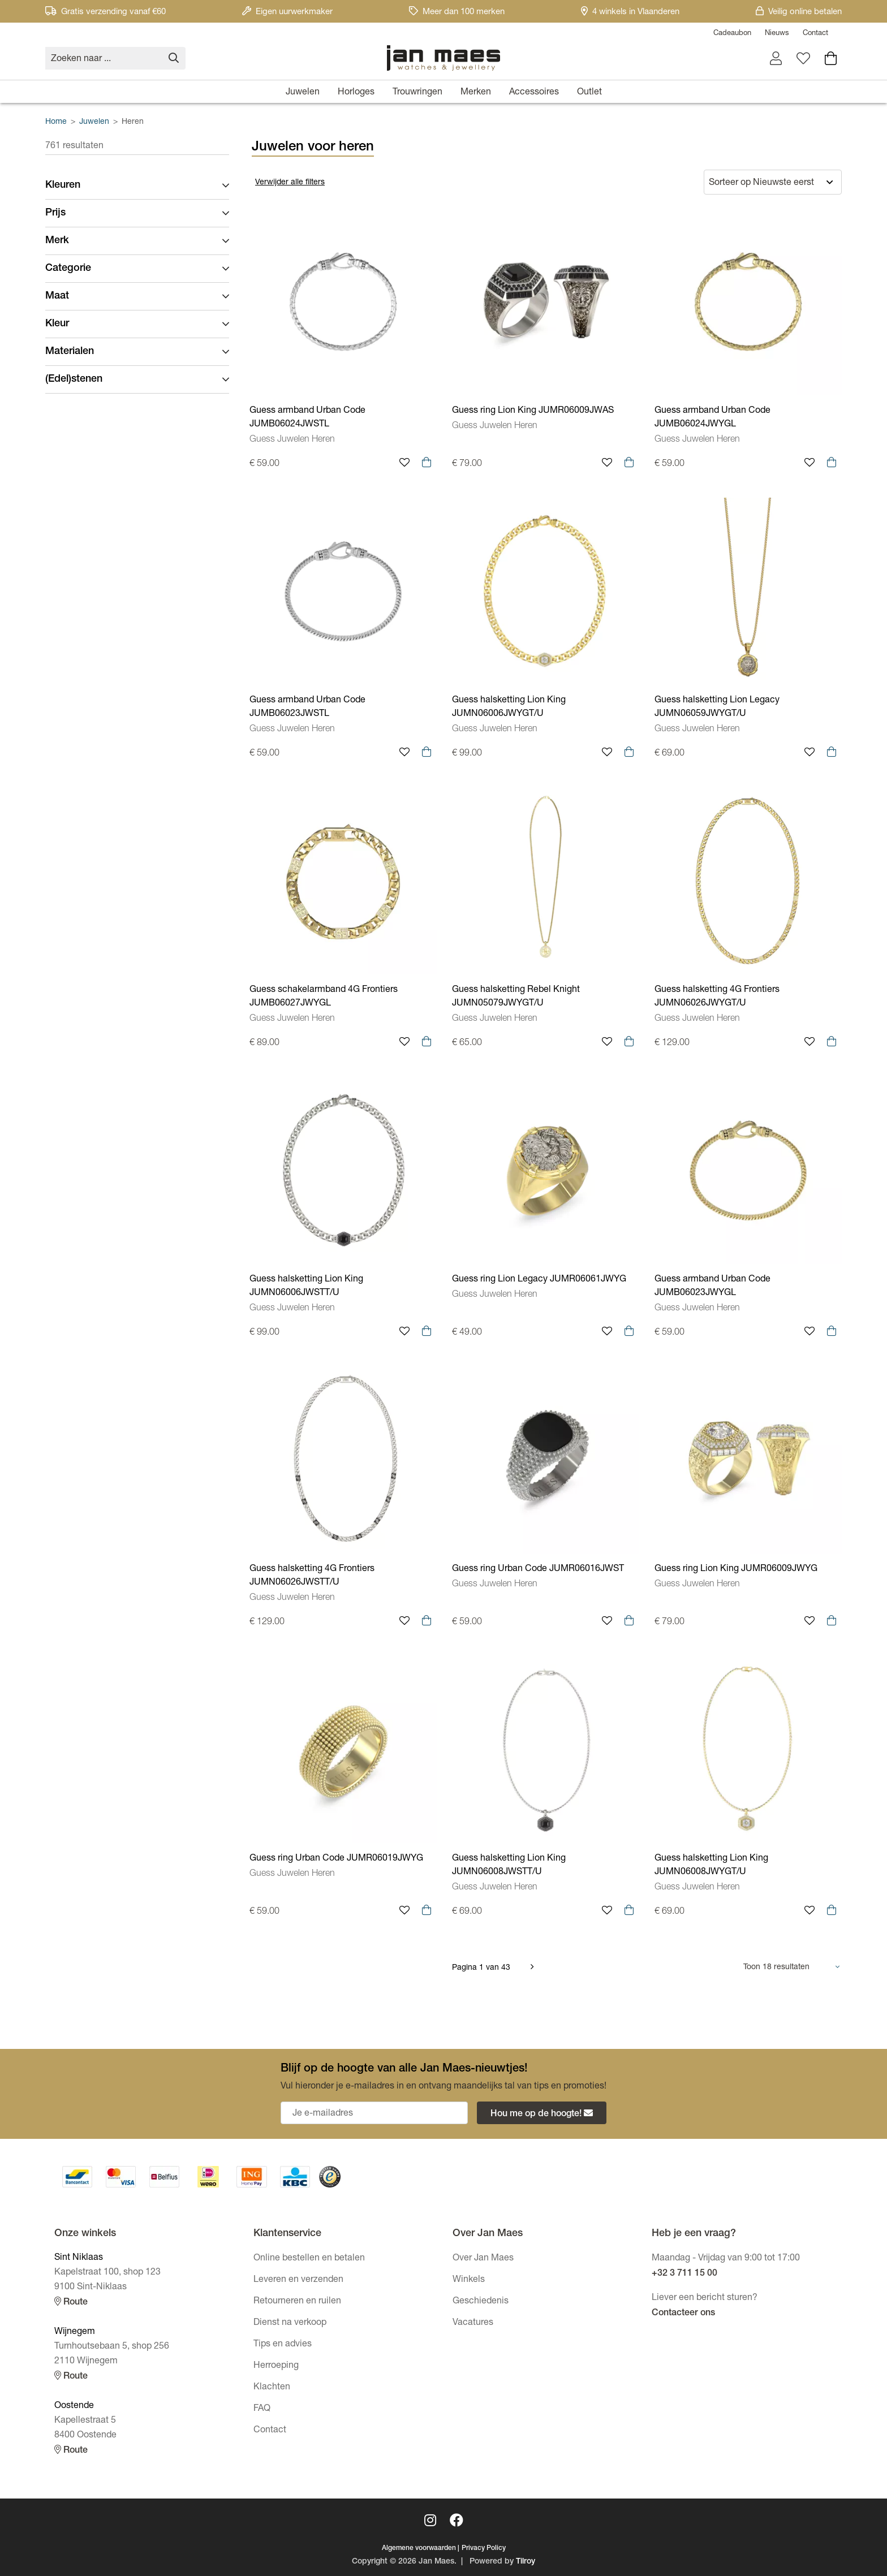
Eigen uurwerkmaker (287, 12)
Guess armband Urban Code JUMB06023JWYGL (712, 1286)
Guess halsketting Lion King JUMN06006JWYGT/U (509, 707)
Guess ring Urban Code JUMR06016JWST (538, 1569)
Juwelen (303, 92)
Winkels (469, 2280)
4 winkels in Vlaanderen (630, 12)
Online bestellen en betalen (309, 2258)
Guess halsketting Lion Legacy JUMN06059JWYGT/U (717, 707)
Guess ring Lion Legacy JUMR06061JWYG (539, 1279)
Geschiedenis (481, 2301)
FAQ (261, 2409)
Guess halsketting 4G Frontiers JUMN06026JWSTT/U (311, 1576)
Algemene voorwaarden (419, 2548)
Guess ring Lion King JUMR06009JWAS (533, 411)
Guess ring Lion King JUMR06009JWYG (736, 1569)
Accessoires (534, 92)
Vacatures (473, 2323)
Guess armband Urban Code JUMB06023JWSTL (307, 707)
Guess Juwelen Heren (292, 440)
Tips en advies (282, 2344)
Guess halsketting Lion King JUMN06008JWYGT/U (711, 1865)
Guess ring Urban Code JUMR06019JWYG (336, 1858)
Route (71, 2302)
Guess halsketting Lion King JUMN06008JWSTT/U (509, 1865)
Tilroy (525, 2562)
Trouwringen (417, 92)
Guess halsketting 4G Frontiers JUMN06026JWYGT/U (717, 997)
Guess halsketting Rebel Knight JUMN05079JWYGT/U (516, 997)
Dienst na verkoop (289, 2323)
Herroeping (276, 2366)
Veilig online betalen (799, 12)
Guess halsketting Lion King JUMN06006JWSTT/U (306, 1286)
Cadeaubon (732, 33)
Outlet (589, 92)
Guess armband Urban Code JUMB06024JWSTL (307, 418)
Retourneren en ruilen (297, 2301)
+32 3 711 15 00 (684, 2274)
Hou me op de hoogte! (541, 2113)
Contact (815, 33)
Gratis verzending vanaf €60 (105, 12)
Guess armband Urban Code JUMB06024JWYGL (712, 418)
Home (56, 122)
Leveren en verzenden (298, 2280)
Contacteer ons (683, 2313)
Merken (475, 92)
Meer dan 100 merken (457, 12)
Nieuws (777, 33)
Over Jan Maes (483, 2258)
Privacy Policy (484, 2548)
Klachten (271, 2387)
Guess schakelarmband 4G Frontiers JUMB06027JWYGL (323, 997)
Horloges (356, 92)
